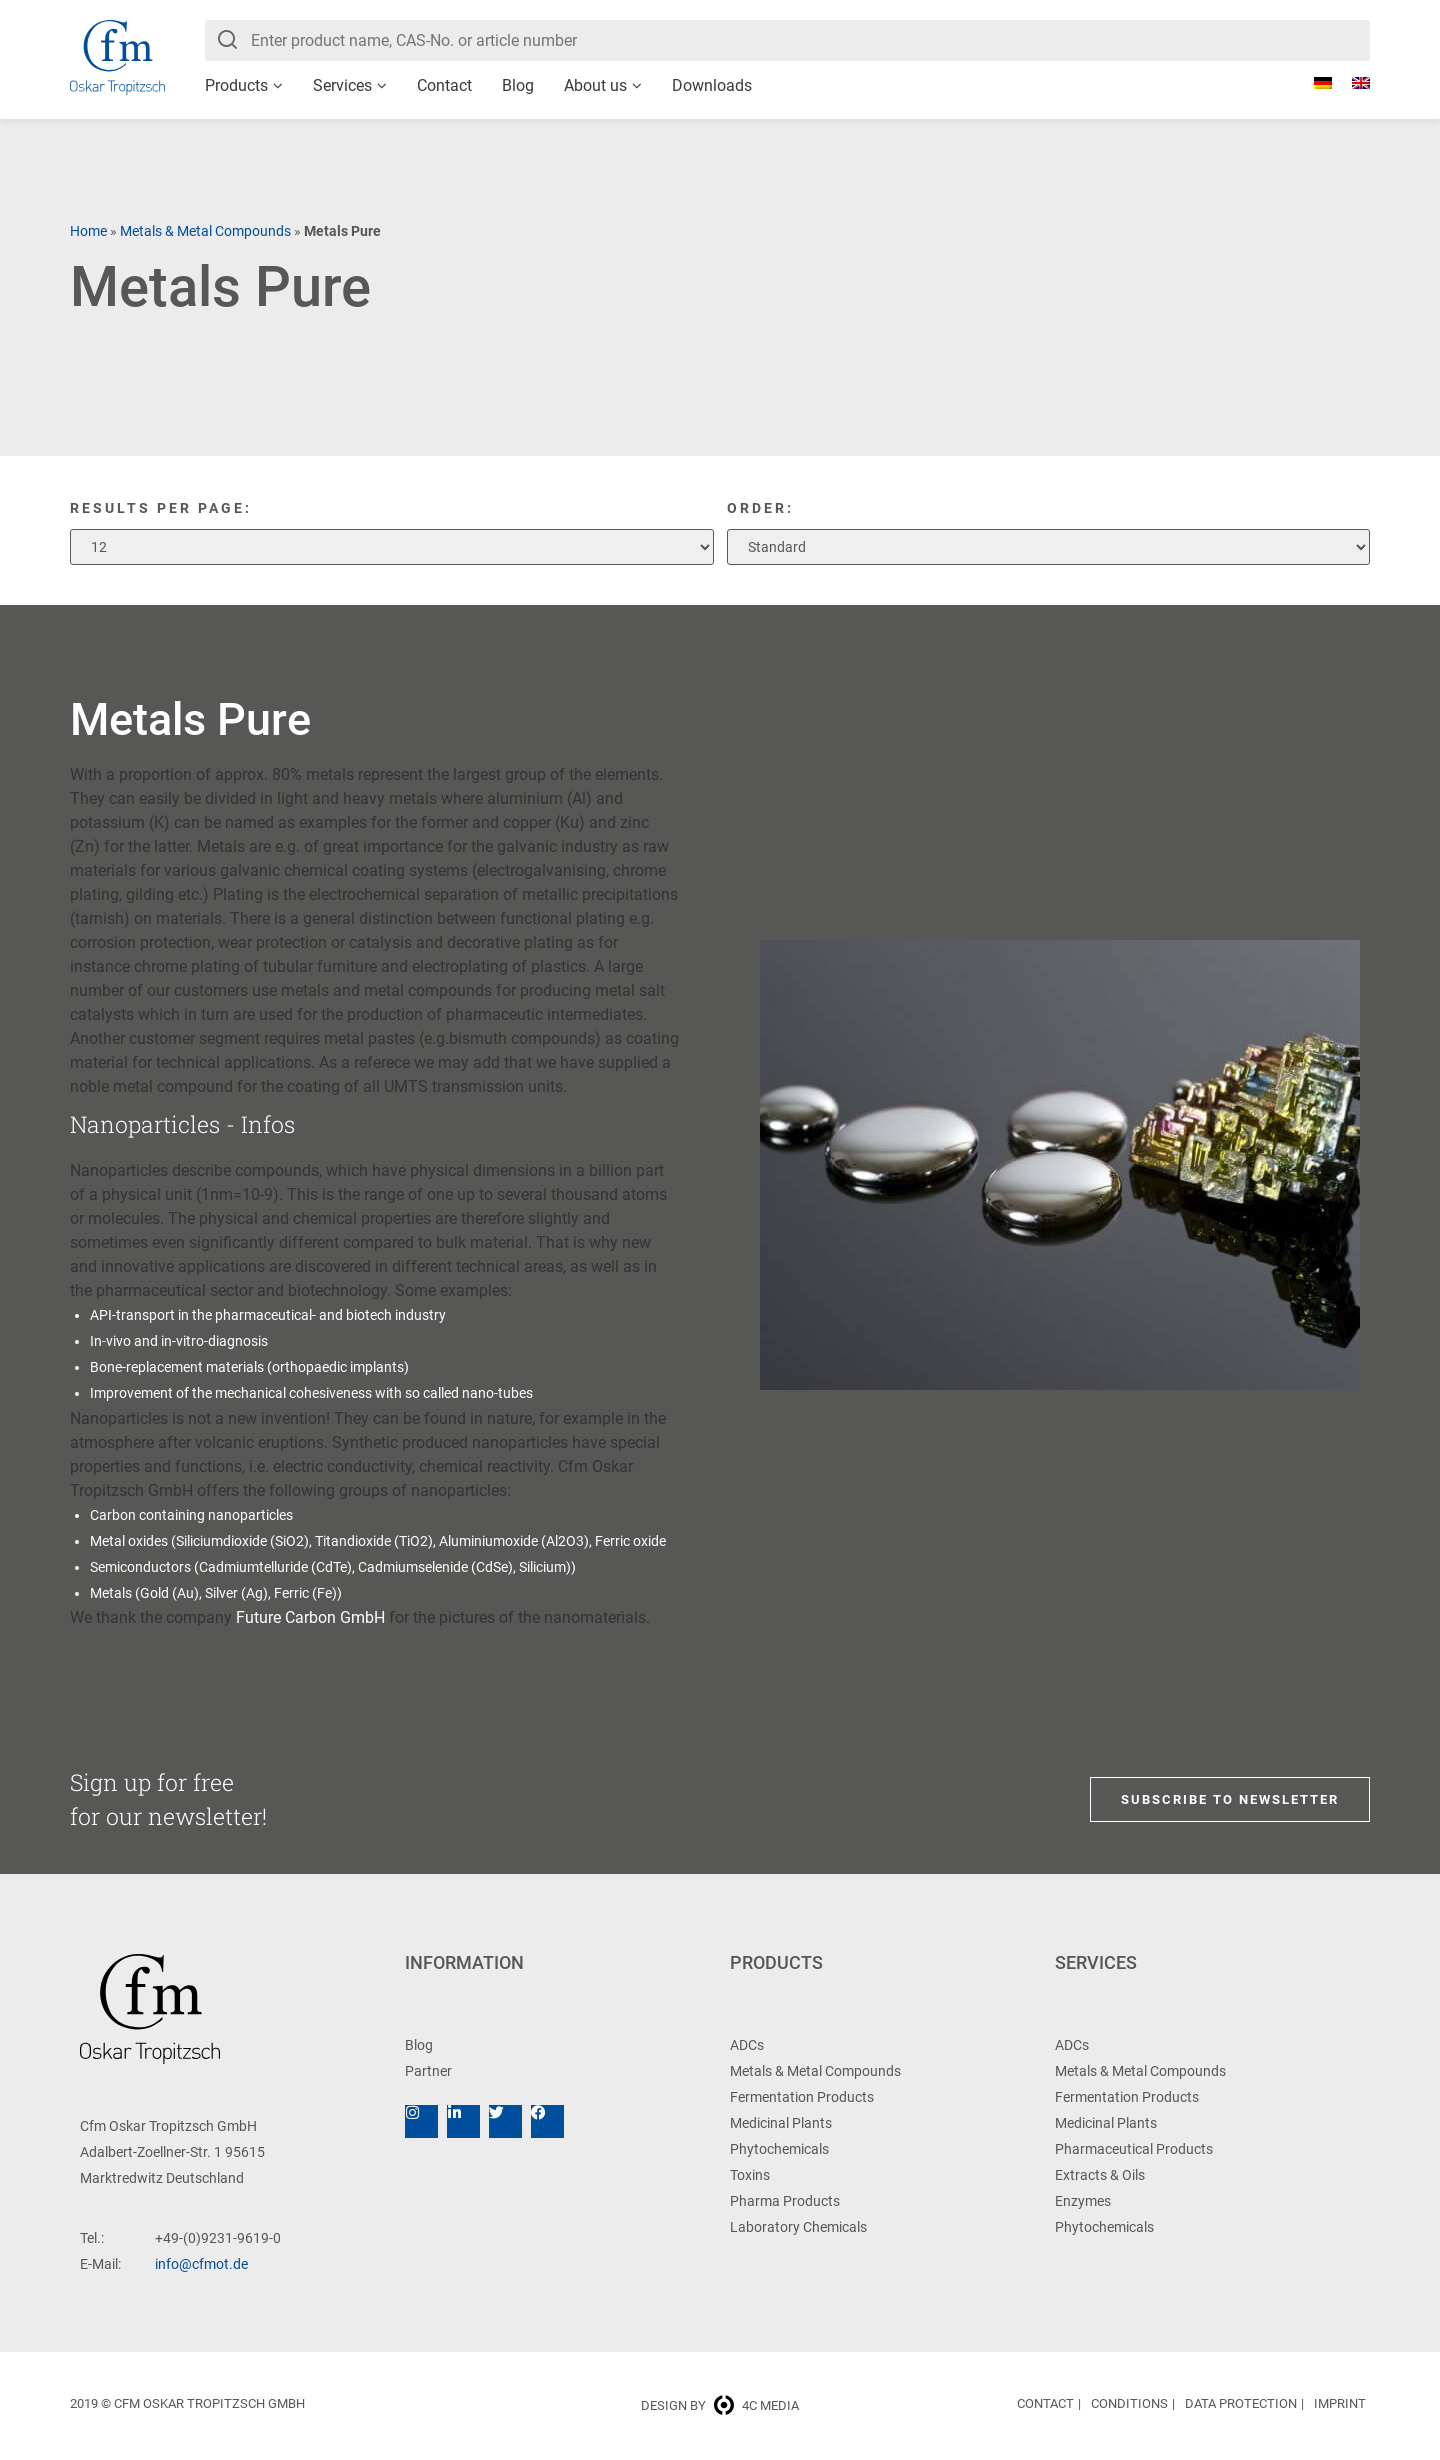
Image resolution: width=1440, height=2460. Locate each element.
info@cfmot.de (201, 2264)
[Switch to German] (1313, 83)
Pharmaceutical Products (1134, 2149)
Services (342, 85)
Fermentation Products (802, 2097)
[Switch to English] (1351, 83)
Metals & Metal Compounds (205, 231)
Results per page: (161, 508)
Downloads (712, 85)
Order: (760, 508)
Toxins (750, 2175)
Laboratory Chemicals (798, 2227)
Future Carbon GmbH (310, 1617)
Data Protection (1241, 2403)
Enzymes (1083, 2201)
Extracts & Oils (1100, 2175)
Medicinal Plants (781, 2123)
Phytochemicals (779, 2149)
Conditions (1129, 2403)
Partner (428, 2071)
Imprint (1340, 2403)
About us (595, 85)
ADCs (747, 2045)
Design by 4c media (720, 2405)
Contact (444, 85)
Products (236, 85)
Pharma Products (785, 2201)
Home (88, 231)
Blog (518, 85)
